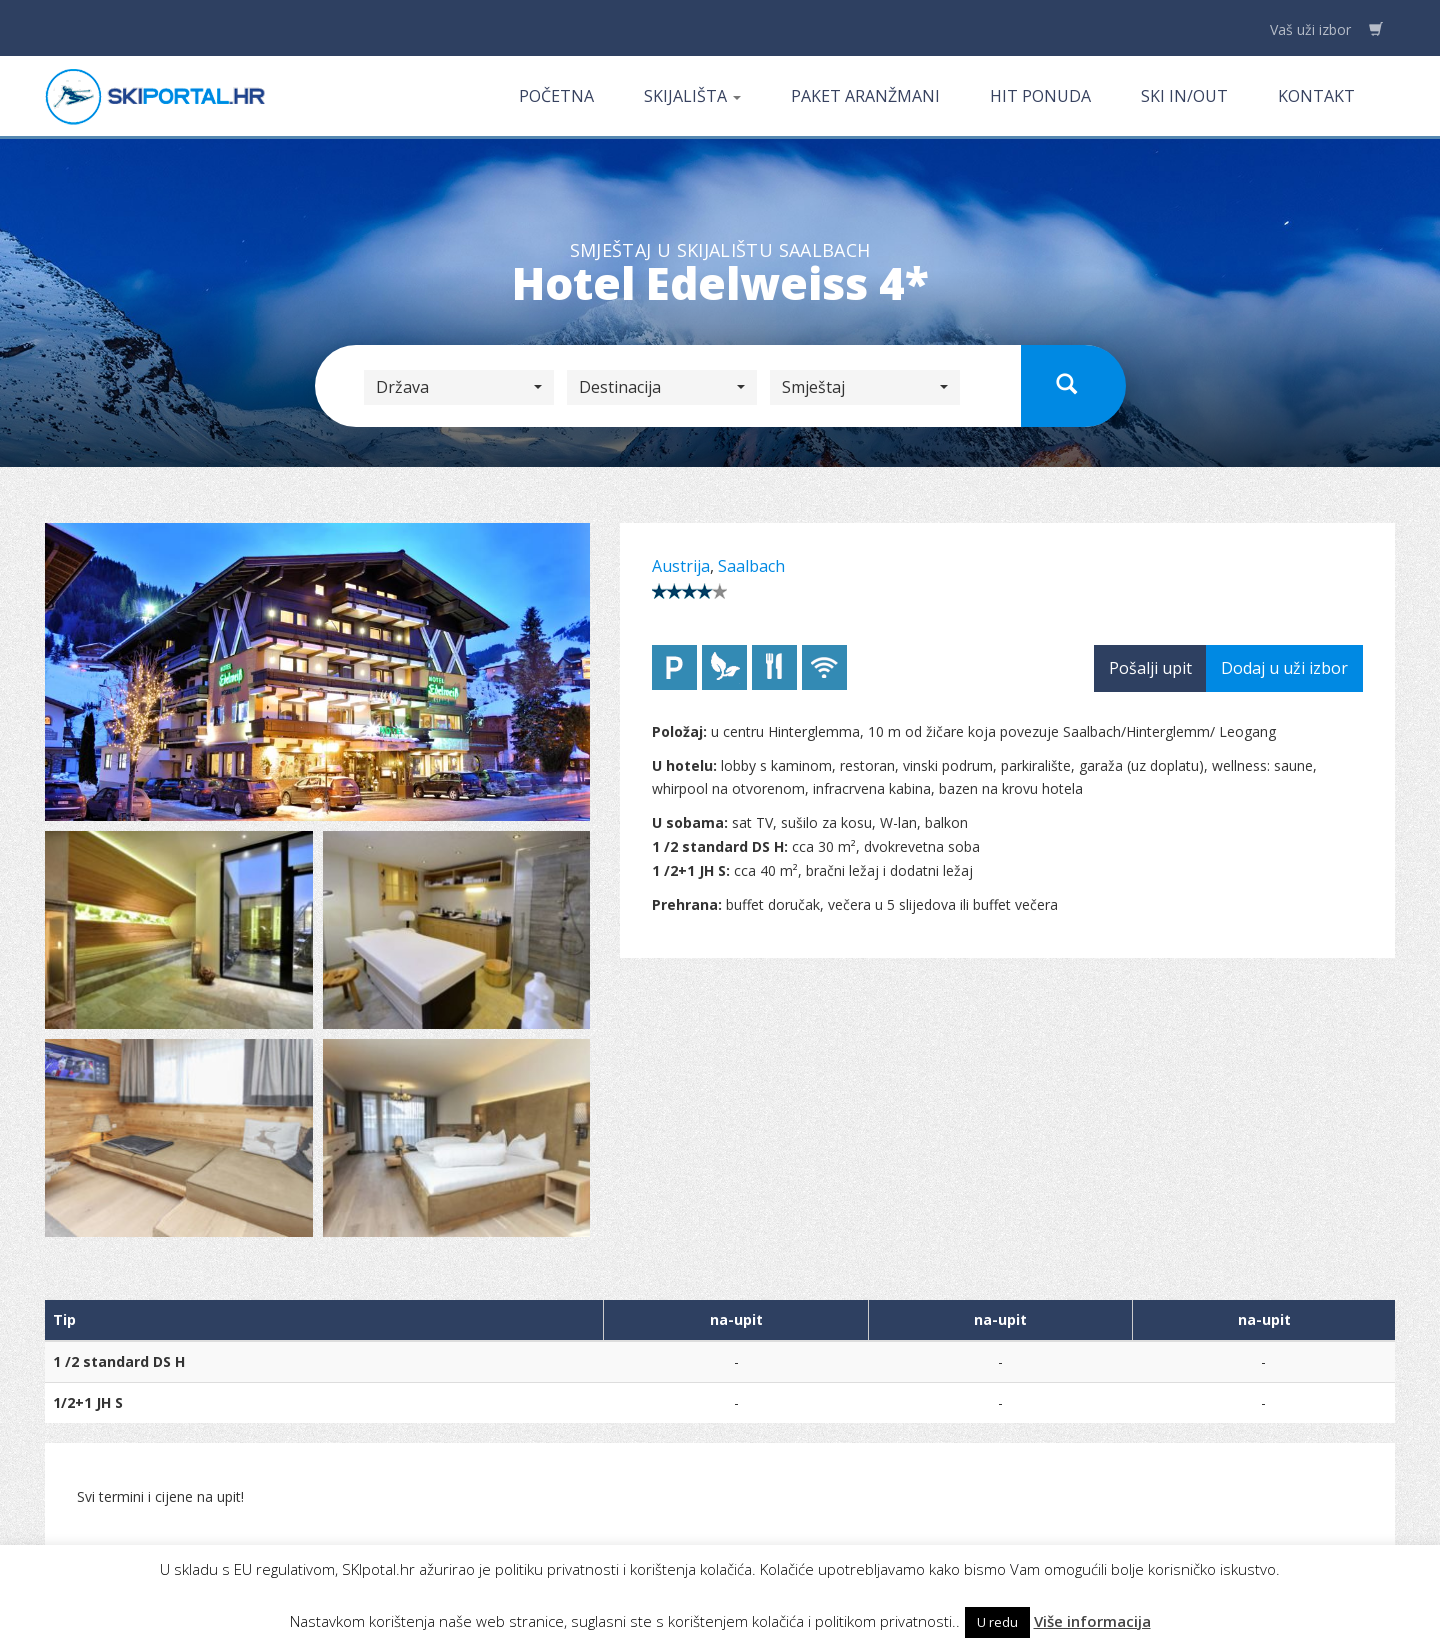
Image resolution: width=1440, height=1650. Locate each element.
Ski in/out (1184, 96)
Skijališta (692, 96)
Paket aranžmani (865, 96)
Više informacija (1092, 1621)
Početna (556, 96)
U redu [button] (997, 1622)
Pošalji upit (1150, 668)
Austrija (681, 566)
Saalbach (751, 566)
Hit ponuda (1040, 96)
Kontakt (1316, 96)
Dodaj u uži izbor (1284, 668)
